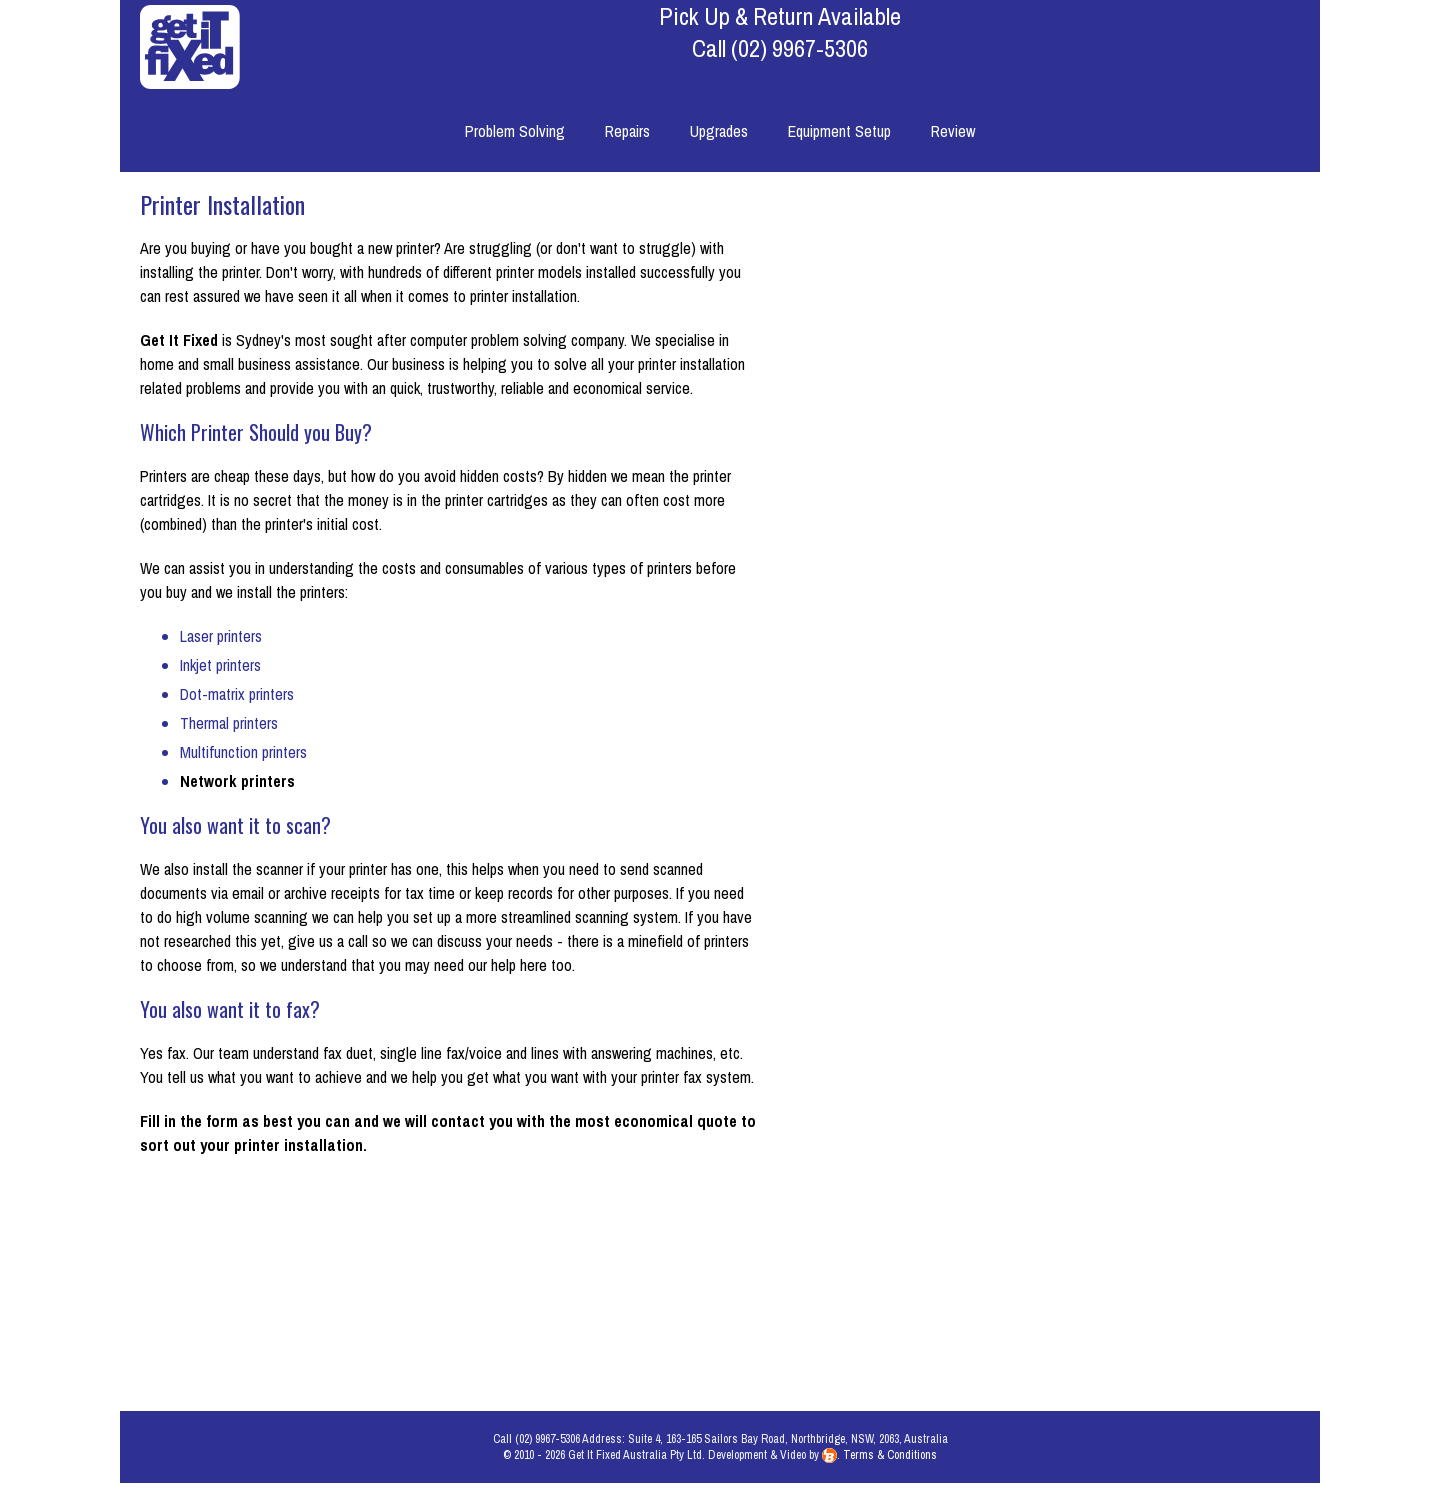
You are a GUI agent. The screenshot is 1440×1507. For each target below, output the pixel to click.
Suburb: (993, 1226)
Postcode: (984, 1320)
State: (996, 1273)
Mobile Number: (968, 1085)
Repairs (627, 131)
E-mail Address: (968, 1038)
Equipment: (982, 499)
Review (953, 131)
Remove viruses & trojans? (933, 734)
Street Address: (968, 1179)
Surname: (987, 991)
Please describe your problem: (924, 325)
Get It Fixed (179, 340)
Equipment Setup (839, 131)
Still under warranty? (954, 640)
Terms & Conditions (890, 1479)
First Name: (980, 944)
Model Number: (970, 593)
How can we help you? (1044, 249)
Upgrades (719, 131)
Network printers (237, 781)
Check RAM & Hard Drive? (936, 781)
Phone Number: (969, 1132)
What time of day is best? (937, 897)
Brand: (996, 546)
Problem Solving (515, 131)
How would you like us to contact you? (915, 839)
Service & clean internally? (935, 687)
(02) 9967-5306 (799, 48)
